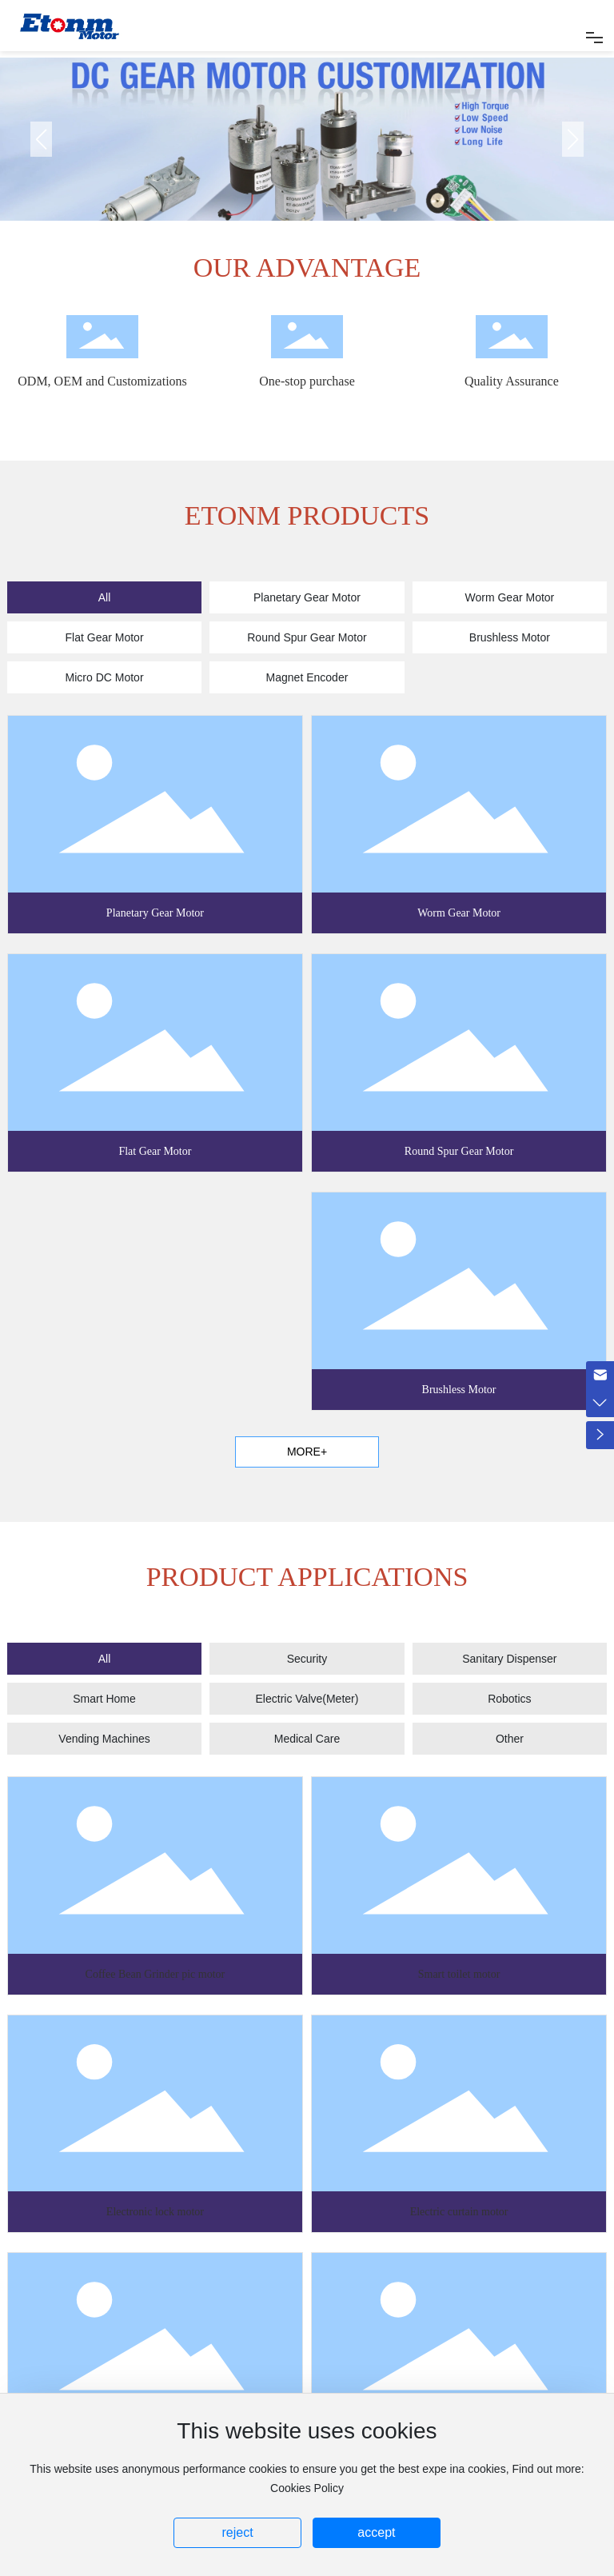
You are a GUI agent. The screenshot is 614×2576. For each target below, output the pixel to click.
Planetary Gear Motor (155, 913)
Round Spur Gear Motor (459, 1151)
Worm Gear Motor (458, 913)
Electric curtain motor (459, 2212)
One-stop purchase (307, 381)
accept (376, 2532)
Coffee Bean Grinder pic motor (155, 1974)
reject (237, 2532)
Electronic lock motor (155, 2212)
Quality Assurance (511, 381)
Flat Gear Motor (154, 1151)
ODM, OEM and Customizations (102, 381)
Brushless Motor (459, 1390)
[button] (573, 139)
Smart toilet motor (459, 1974)
